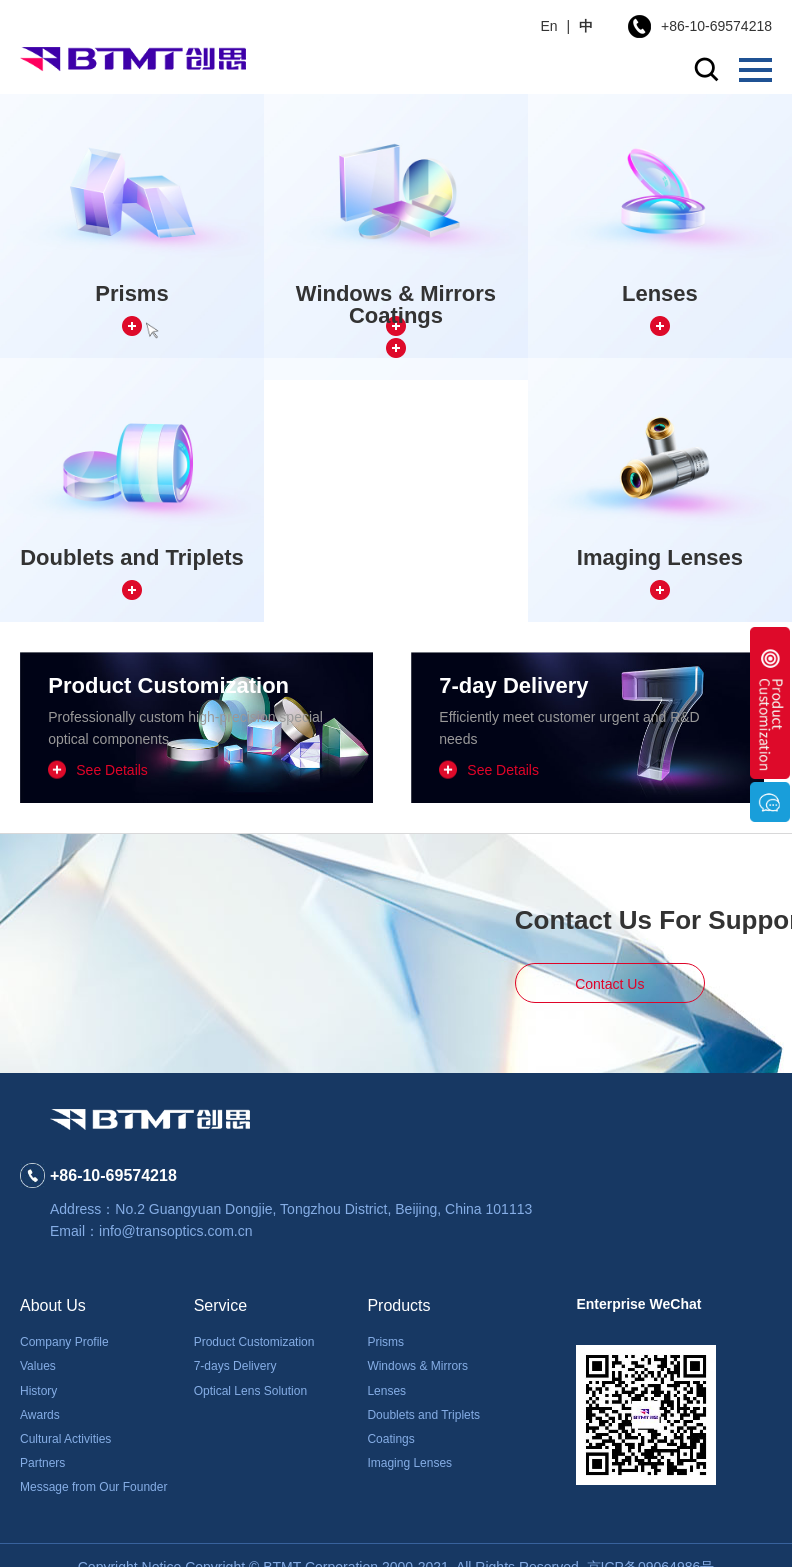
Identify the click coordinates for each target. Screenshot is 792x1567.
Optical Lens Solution (250, 1391)
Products (398, 1305)
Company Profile (64, 1342)
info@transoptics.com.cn (176, 1231)
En (549, 26)
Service (220, 1305)
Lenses (386, 1391)
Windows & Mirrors (417, 1366)
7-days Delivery (235, 1366)
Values (38, 1366)
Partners (42, 1463)
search (706, 69)
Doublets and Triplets (423, 1415)
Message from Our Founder (93, 1487)
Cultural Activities (65, 1439)
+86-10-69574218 (716, 26)
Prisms (385, 1342)
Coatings (390, 1439)
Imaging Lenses (409, 1463)
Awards (40, 1415)
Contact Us (609, 984)
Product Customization (254, 1342)
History (38, 1391)
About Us (53, 1305)
